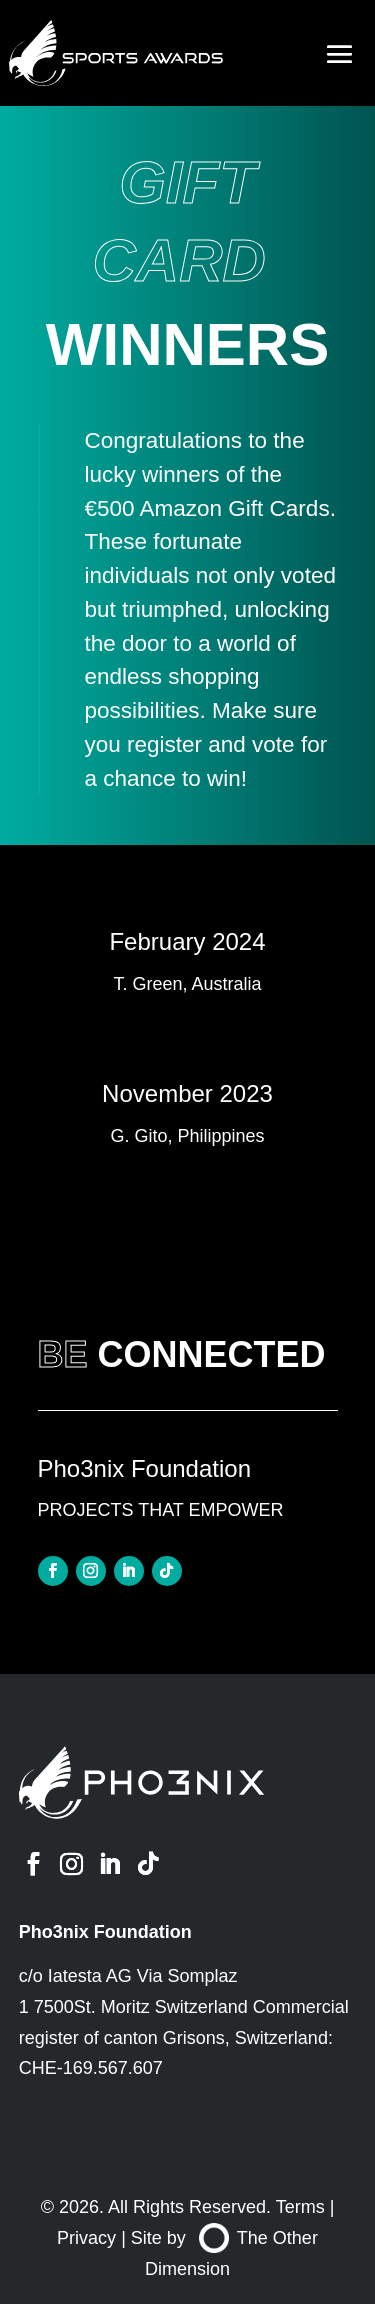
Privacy (86, 2238)
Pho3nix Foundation (105, 1932)
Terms (300, 2207)
